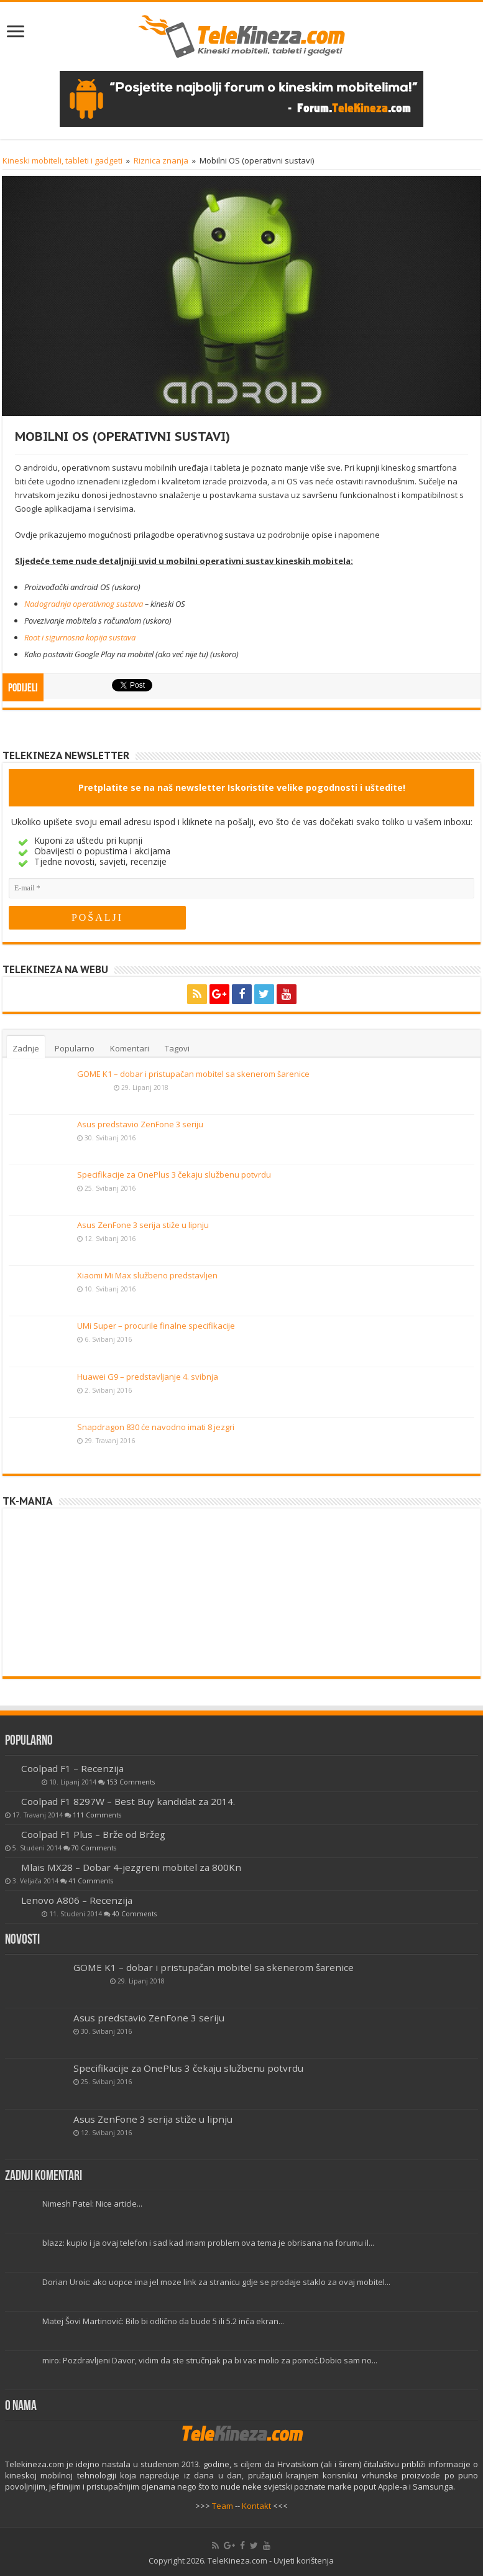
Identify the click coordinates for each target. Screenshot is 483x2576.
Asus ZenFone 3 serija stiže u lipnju (143, 1224)
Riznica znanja (161, 160)
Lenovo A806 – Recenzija (76, 1900)
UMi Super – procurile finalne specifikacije (156, 1325)
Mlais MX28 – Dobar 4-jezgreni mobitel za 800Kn (131, 1867)
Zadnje (25, 1048)
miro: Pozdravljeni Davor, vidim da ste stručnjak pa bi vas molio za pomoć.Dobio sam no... (209, 2360)
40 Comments (134, 1913)
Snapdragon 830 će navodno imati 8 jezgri (155, 1427)
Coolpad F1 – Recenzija (72, 1768)
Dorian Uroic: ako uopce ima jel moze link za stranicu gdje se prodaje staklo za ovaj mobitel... (216, 2281)
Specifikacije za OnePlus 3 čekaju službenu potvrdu (174, 1174)
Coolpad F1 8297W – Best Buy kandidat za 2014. (128, 1801)
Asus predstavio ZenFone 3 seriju (140, 1124)
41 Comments (90, 1881)
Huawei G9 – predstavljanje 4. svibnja (147, 1376)
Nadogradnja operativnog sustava (83, 603)
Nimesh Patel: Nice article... (92, 2203)
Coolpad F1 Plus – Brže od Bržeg (93, 1834)
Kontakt (256, 2505)
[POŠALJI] (97, 918)
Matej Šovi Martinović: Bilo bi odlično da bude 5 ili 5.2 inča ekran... (163, 2321)
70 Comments (93, 1848)
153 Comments (130, 1782)
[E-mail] (241, 888)
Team (222, 2505)
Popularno (74, 1048)
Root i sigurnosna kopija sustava (80, 637)
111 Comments (97, 1815)
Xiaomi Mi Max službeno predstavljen (147, 1275)
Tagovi (177, 1048)
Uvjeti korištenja (304, 2560)
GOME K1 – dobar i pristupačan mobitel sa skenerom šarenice (193, 1073)
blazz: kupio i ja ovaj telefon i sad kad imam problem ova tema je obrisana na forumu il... (208, 2242)
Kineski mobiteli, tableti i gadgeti (62, 160)
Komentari (129, 1048)
